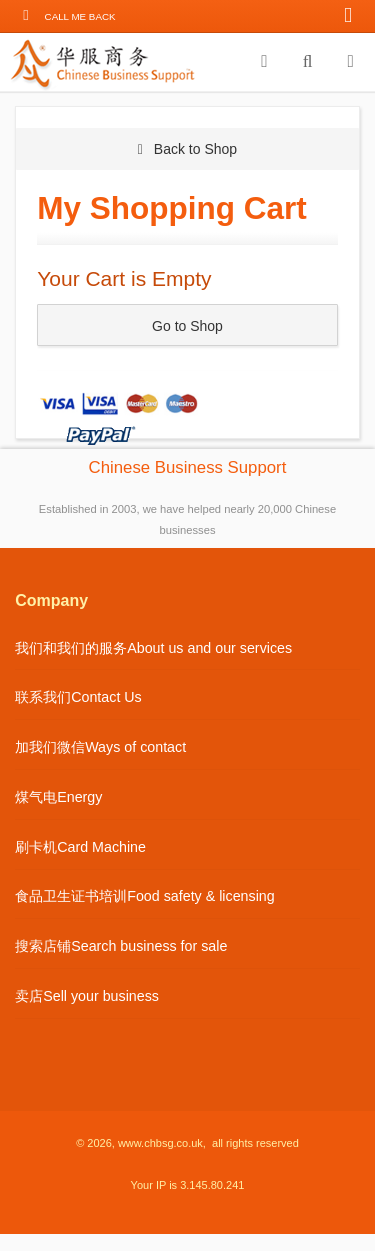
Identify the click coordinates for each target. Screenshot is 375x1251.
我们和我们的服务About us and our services (153, 648)
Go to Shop (187, 326)
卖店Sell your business (87, 996)
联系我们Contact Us (78, 697)
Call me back (80, 16)
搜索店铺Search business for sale (121, 946)
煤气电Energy (58, 797)
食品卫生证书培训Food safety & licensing (145, 896)
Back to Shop (187, 149)
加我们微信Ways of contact (100, 747)
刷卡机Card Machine (80, 847)
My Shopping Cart (172, 208)
